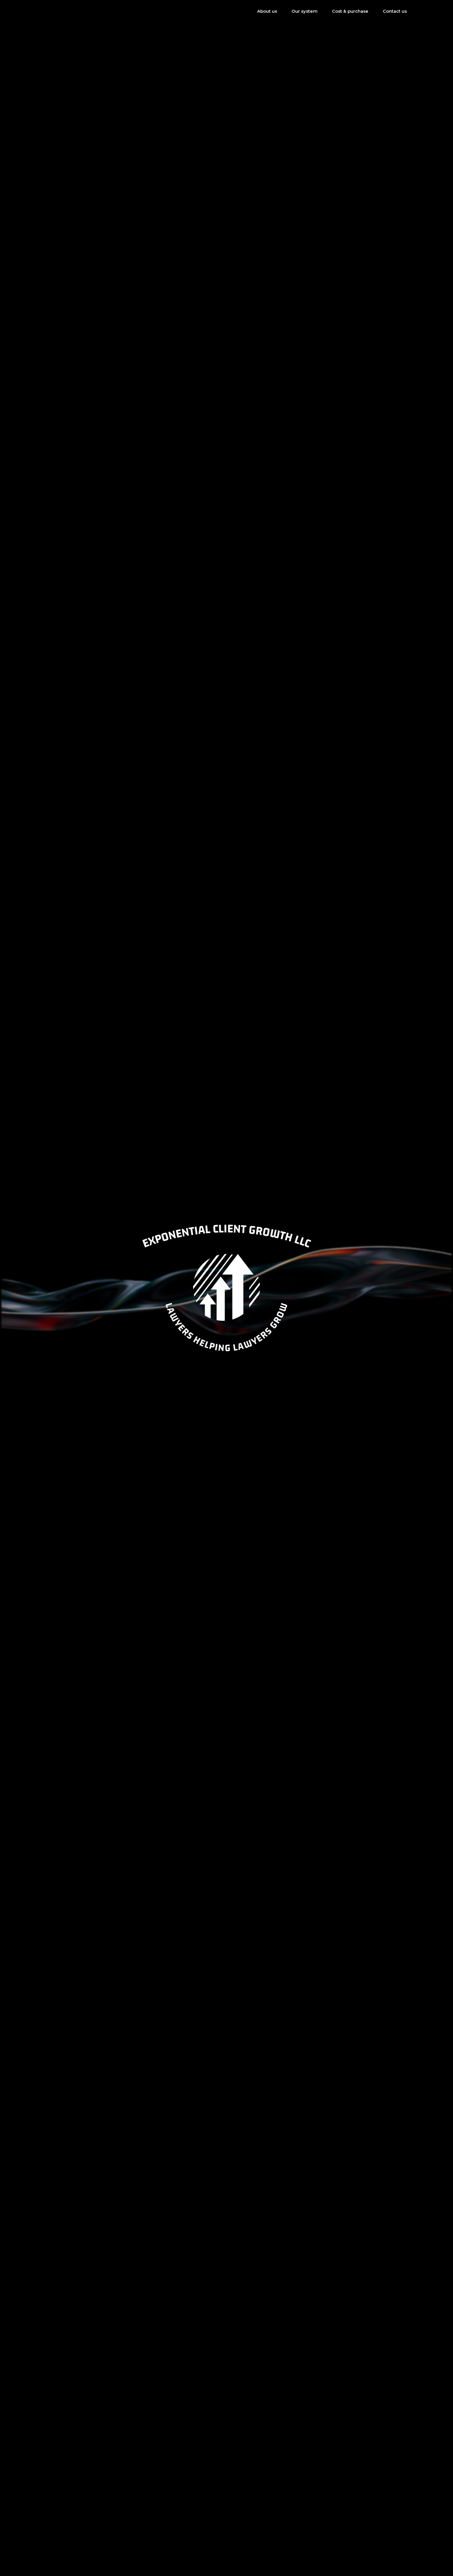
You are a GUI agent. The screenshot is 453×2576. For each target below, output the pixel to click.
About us (267, 11)
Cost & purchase (350, 11)
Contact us (395, 11)
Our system (305, 11)
